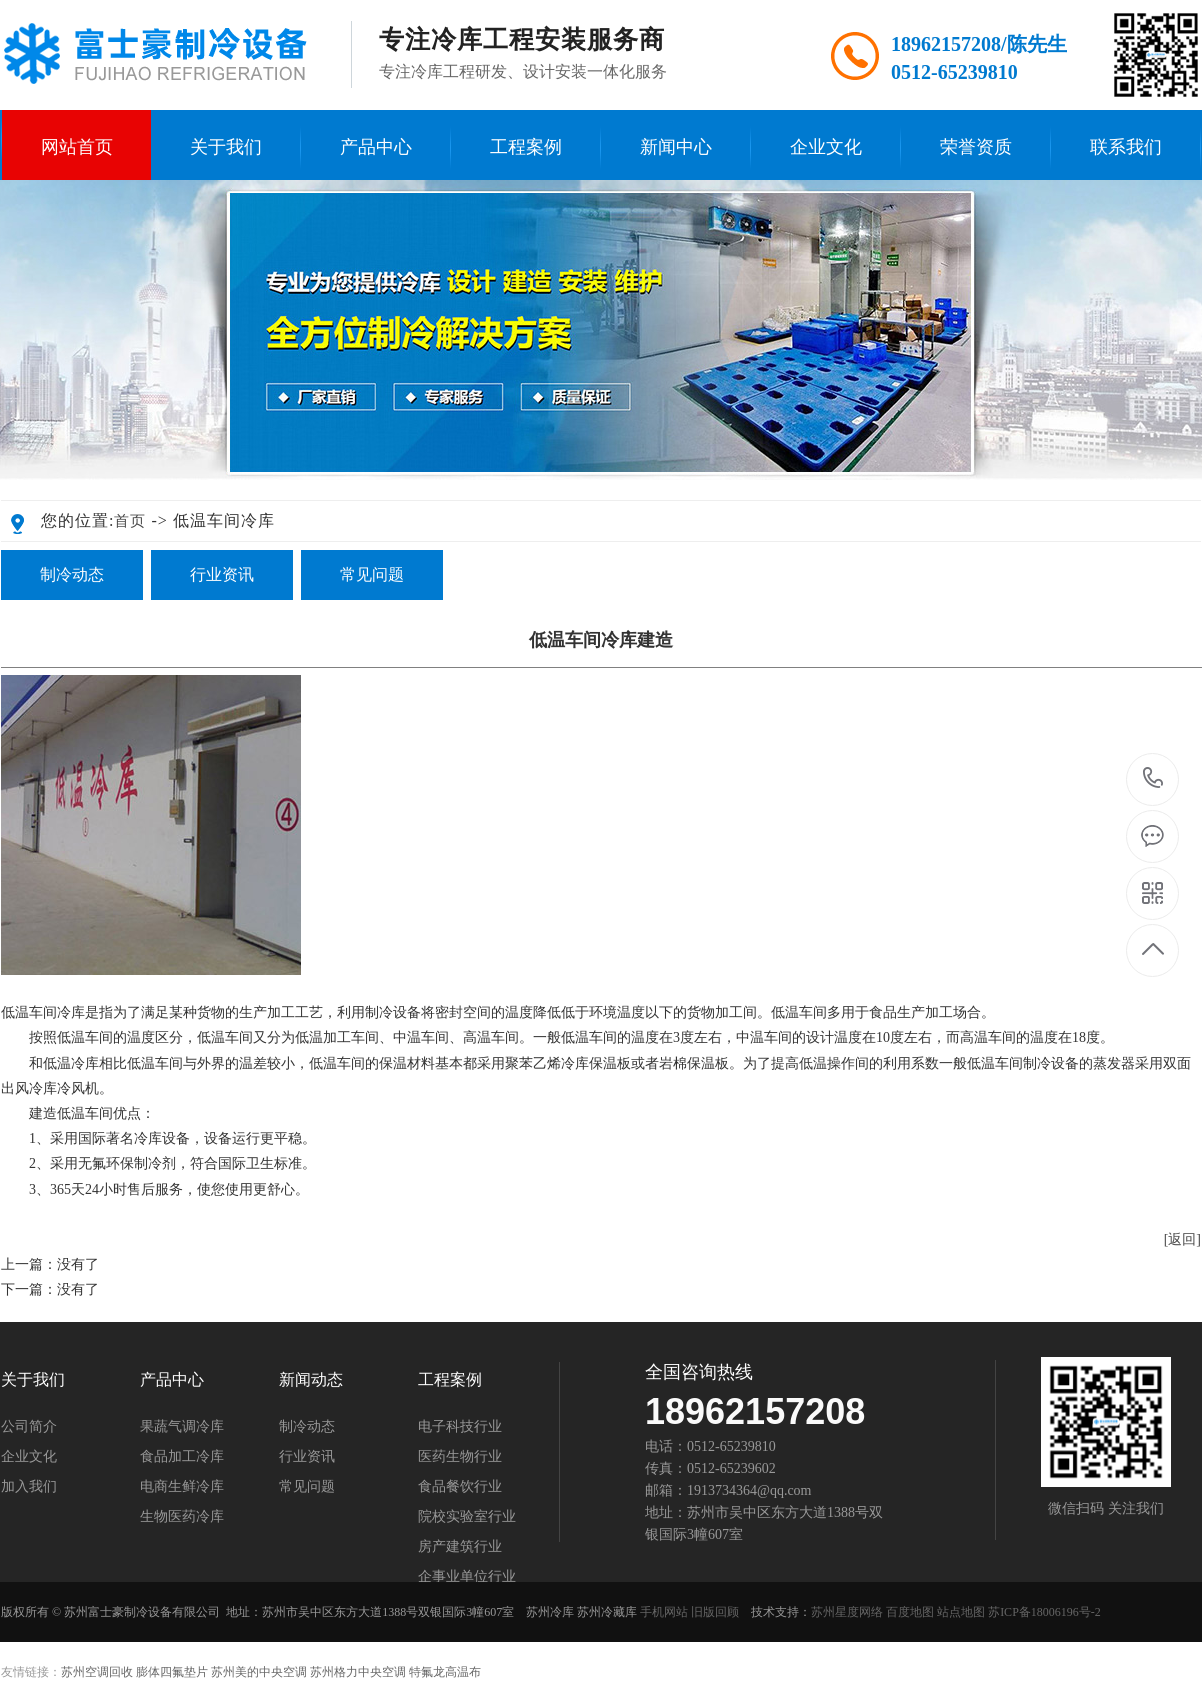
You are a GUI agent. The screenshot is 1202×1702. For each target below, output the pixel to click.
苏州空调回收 (97, 1672)
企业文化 (826, 147)
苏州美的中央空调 (259, 1672)
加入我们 (29, 1487)
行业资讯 (222, 574)
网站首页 (77, 147)
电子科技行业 (460, 1427)
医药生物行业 (460, 1457)
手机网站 (664, 1612)
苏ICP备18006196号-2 (1044, 1612)
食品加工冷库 (182, 1457)
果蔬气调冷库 (182, 1427)
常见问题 (372, 574)
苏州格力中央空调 (358, 1672)
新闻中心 (676, 147)
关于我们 (226, 147)
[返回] (1182, 1239)
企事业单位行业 (467, 1577)
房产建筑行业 (460, 1547)
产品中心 (376, 147)
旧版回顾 (715, 1612)
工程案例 (526, 147)
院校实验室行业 (467, 1517)
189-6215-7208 (1153, 779)
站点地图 (961, 1612)
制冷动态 (72, 574)
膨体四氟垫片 (172, 1672)
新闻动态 (311, 1380)
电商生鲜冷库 (182, 1487)
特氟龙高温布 (445, 1672)
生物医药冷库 (182, 1517)
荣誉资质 (976, 147)
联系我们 (1126, 147)
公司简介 (29, 1427)
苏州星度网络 (847, 1612)
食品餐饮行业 (460, 1487)
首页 (130, 521)
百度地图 (910, 1612)
